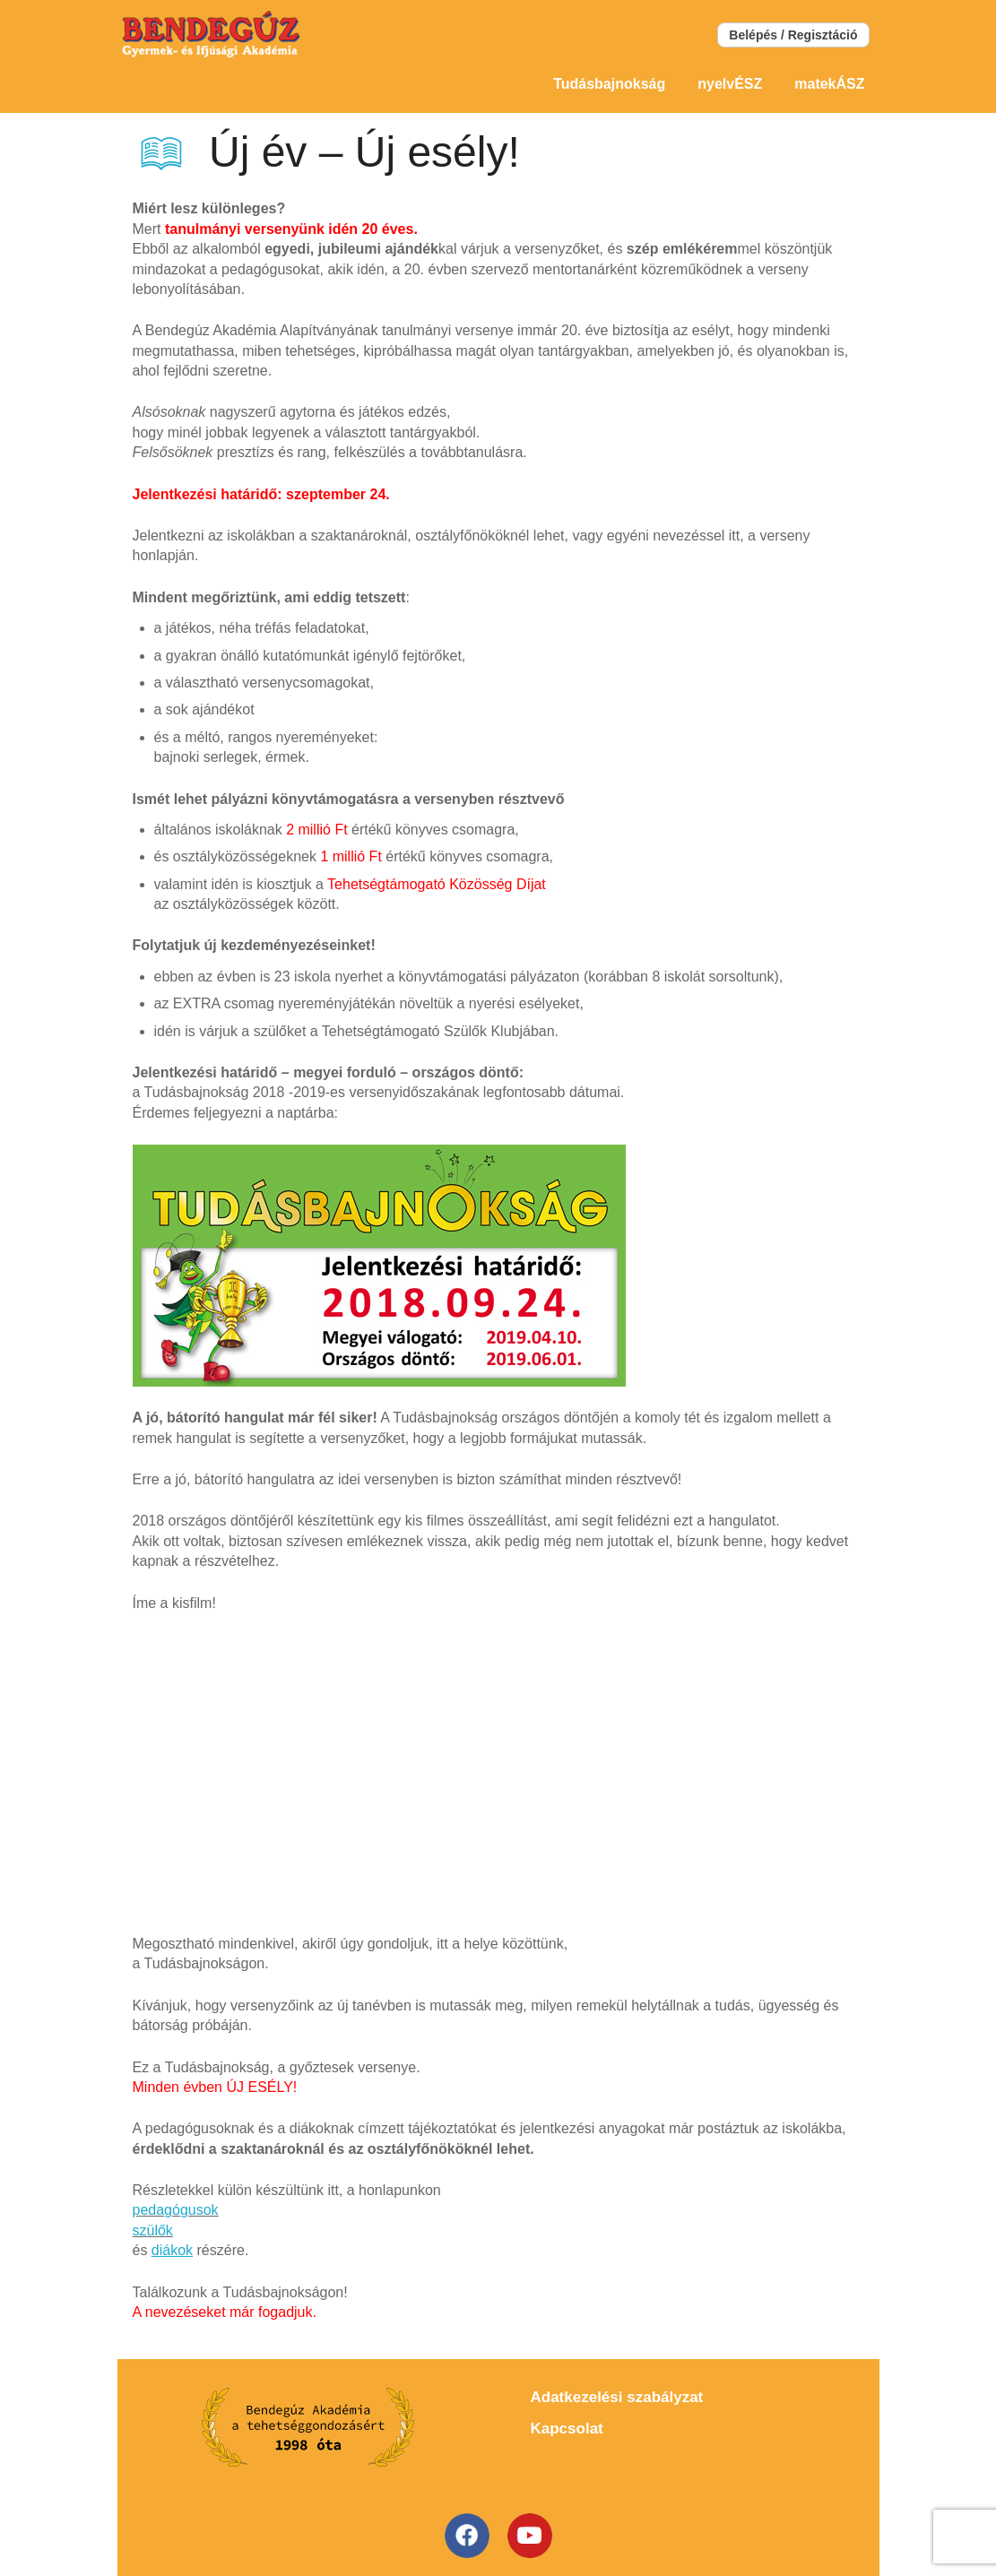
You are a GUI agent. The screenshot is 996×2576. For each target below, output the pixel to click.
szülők (153, 2230)
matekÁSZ (829, 83)
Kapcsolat (567, 2428)
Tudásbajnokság (609, 83)
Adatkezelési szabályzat (617, 2397)
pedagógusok (176, 2209)
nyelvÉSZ (729, 83)
